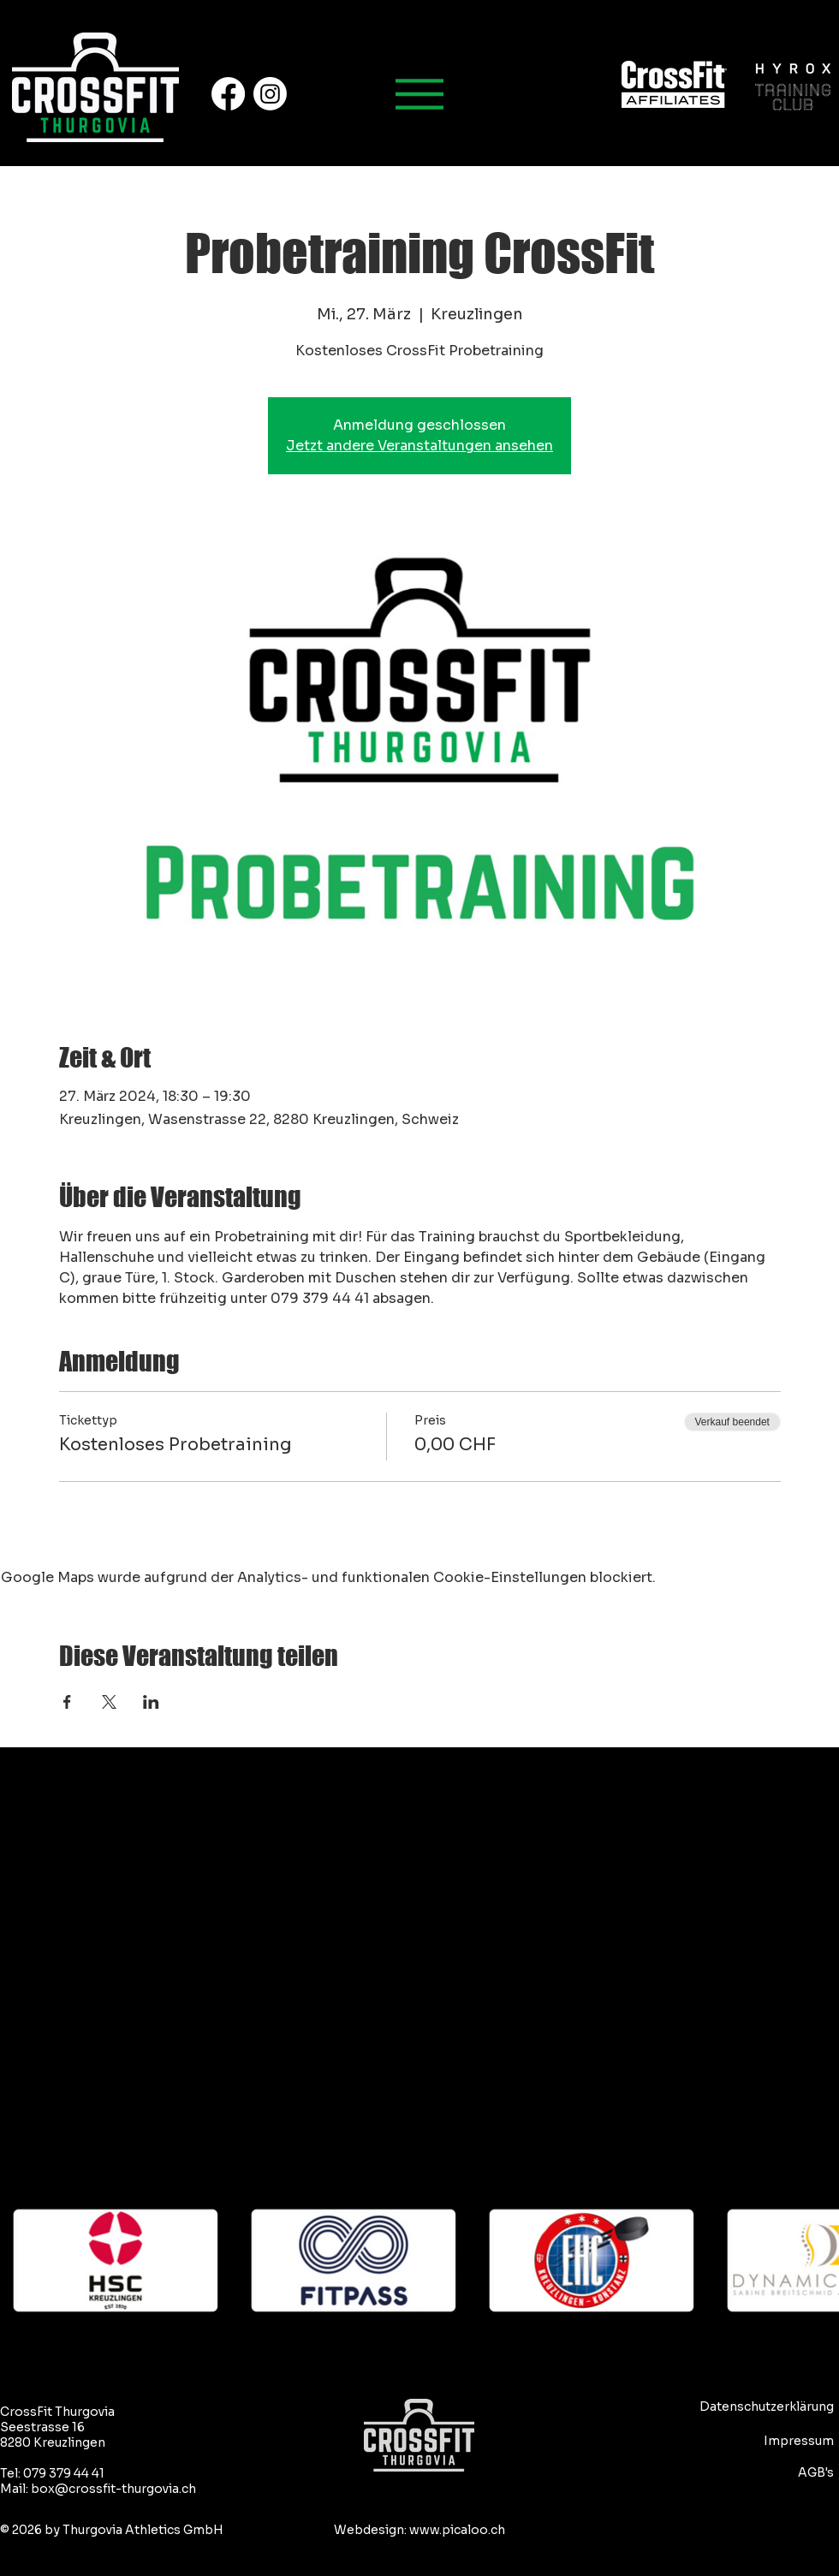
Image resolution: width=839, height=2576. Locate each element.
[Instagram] (270, 93)
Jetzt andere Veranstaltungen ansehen (419, 446)
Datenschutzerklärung (766, 2406)
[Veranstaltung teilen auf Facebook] (67, 1702)
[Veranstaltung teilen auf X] (109, 1702)
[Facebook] (228, 93)
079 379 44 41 (63, 2473)
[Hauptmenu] (419, 94)
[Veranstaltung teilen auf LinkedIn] (151, 1702)
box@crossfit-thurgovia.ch (113, 2488)
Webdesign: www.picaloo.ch (419, 2529)
